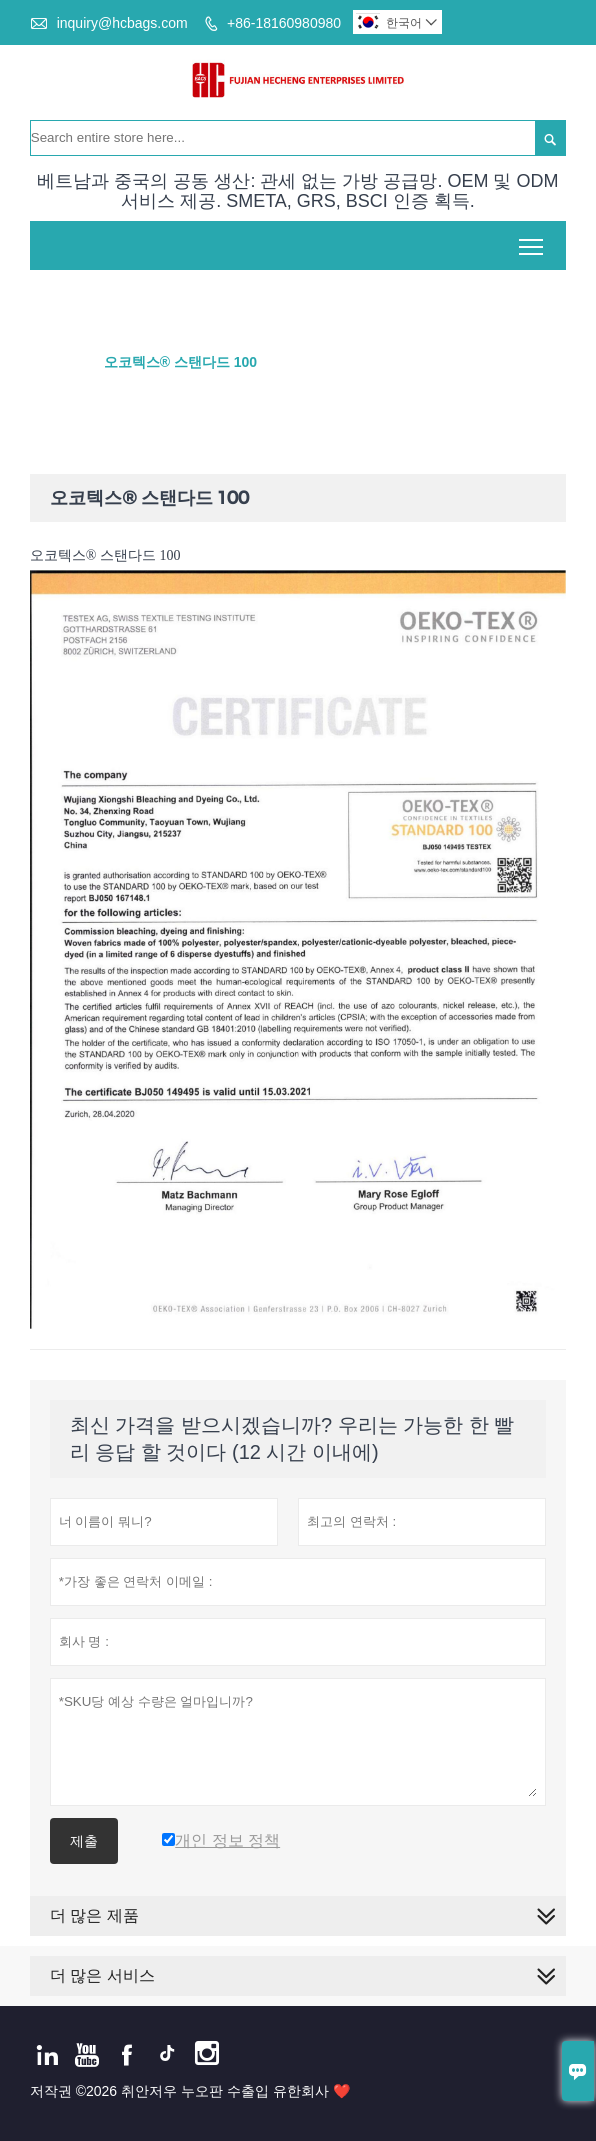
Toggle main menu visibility (532, 239)
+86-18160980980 (284, 23)
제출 (84, 1841)
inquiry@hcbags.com (122, 23)
